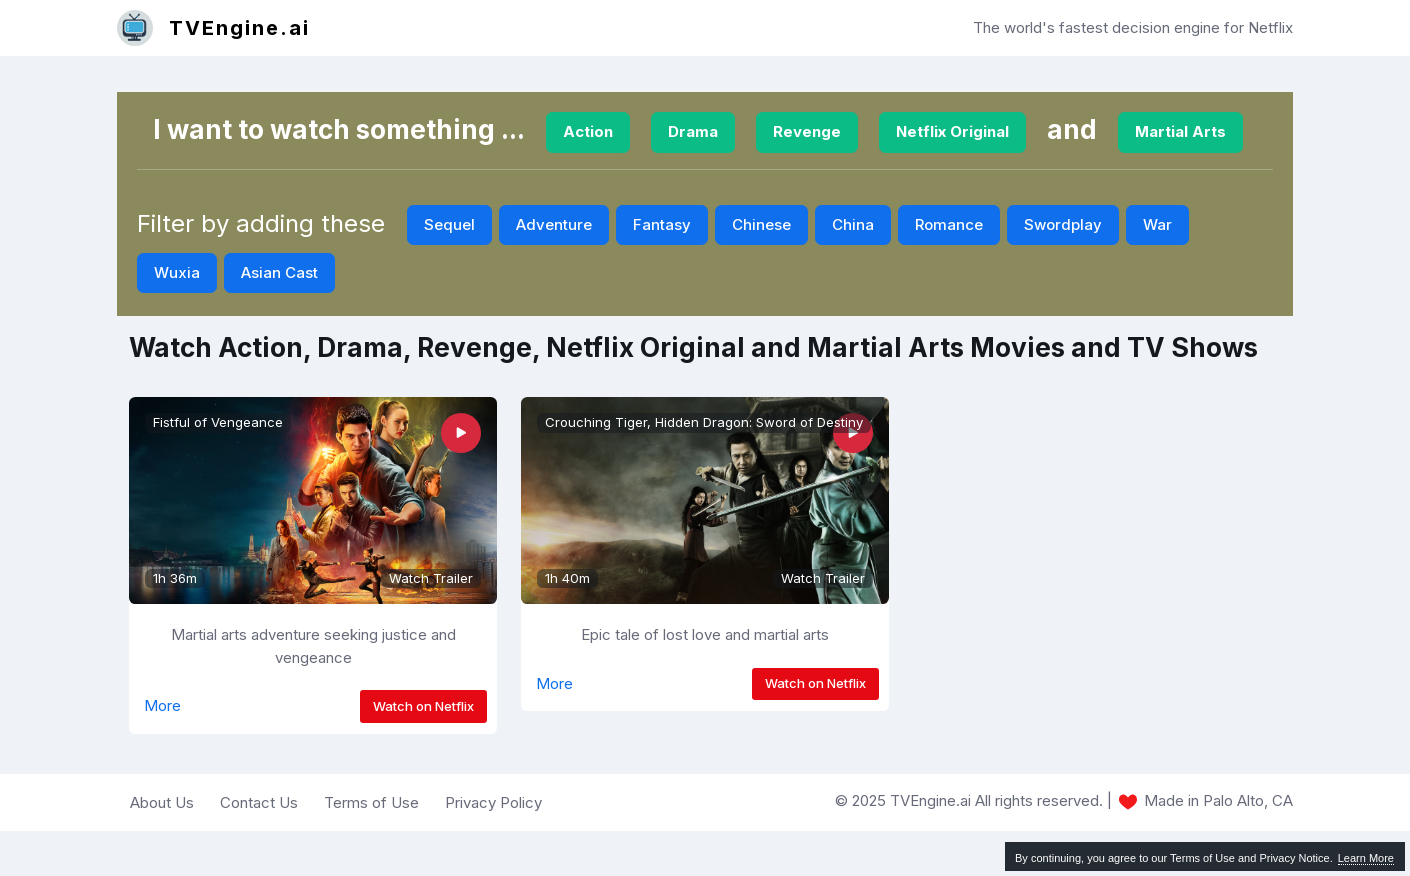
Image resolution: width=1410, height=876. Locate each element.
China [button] (853, 224)
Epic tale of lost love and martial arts (705, 634)
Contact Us (259, 802)
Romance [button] (949, 224)
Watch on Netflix (423, 706)
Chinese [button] (761, 224)
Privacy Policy (493, 802)
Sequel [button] (449, 224)
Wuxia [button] (177, 272)
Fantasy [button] (662, 224)
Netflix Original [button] (952, 131)
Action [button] (588, 131)
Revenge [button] (807, 131)
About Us (162, 802)
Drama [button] (693, 131)
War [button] (1157, 224)
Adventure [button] (554, 224)
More (162, 705)
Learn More (1366, 858)
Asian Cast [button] (279, 272)
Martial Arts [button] (1180, 131)
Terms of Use (371, 802)
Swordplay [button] (1063, 224)
